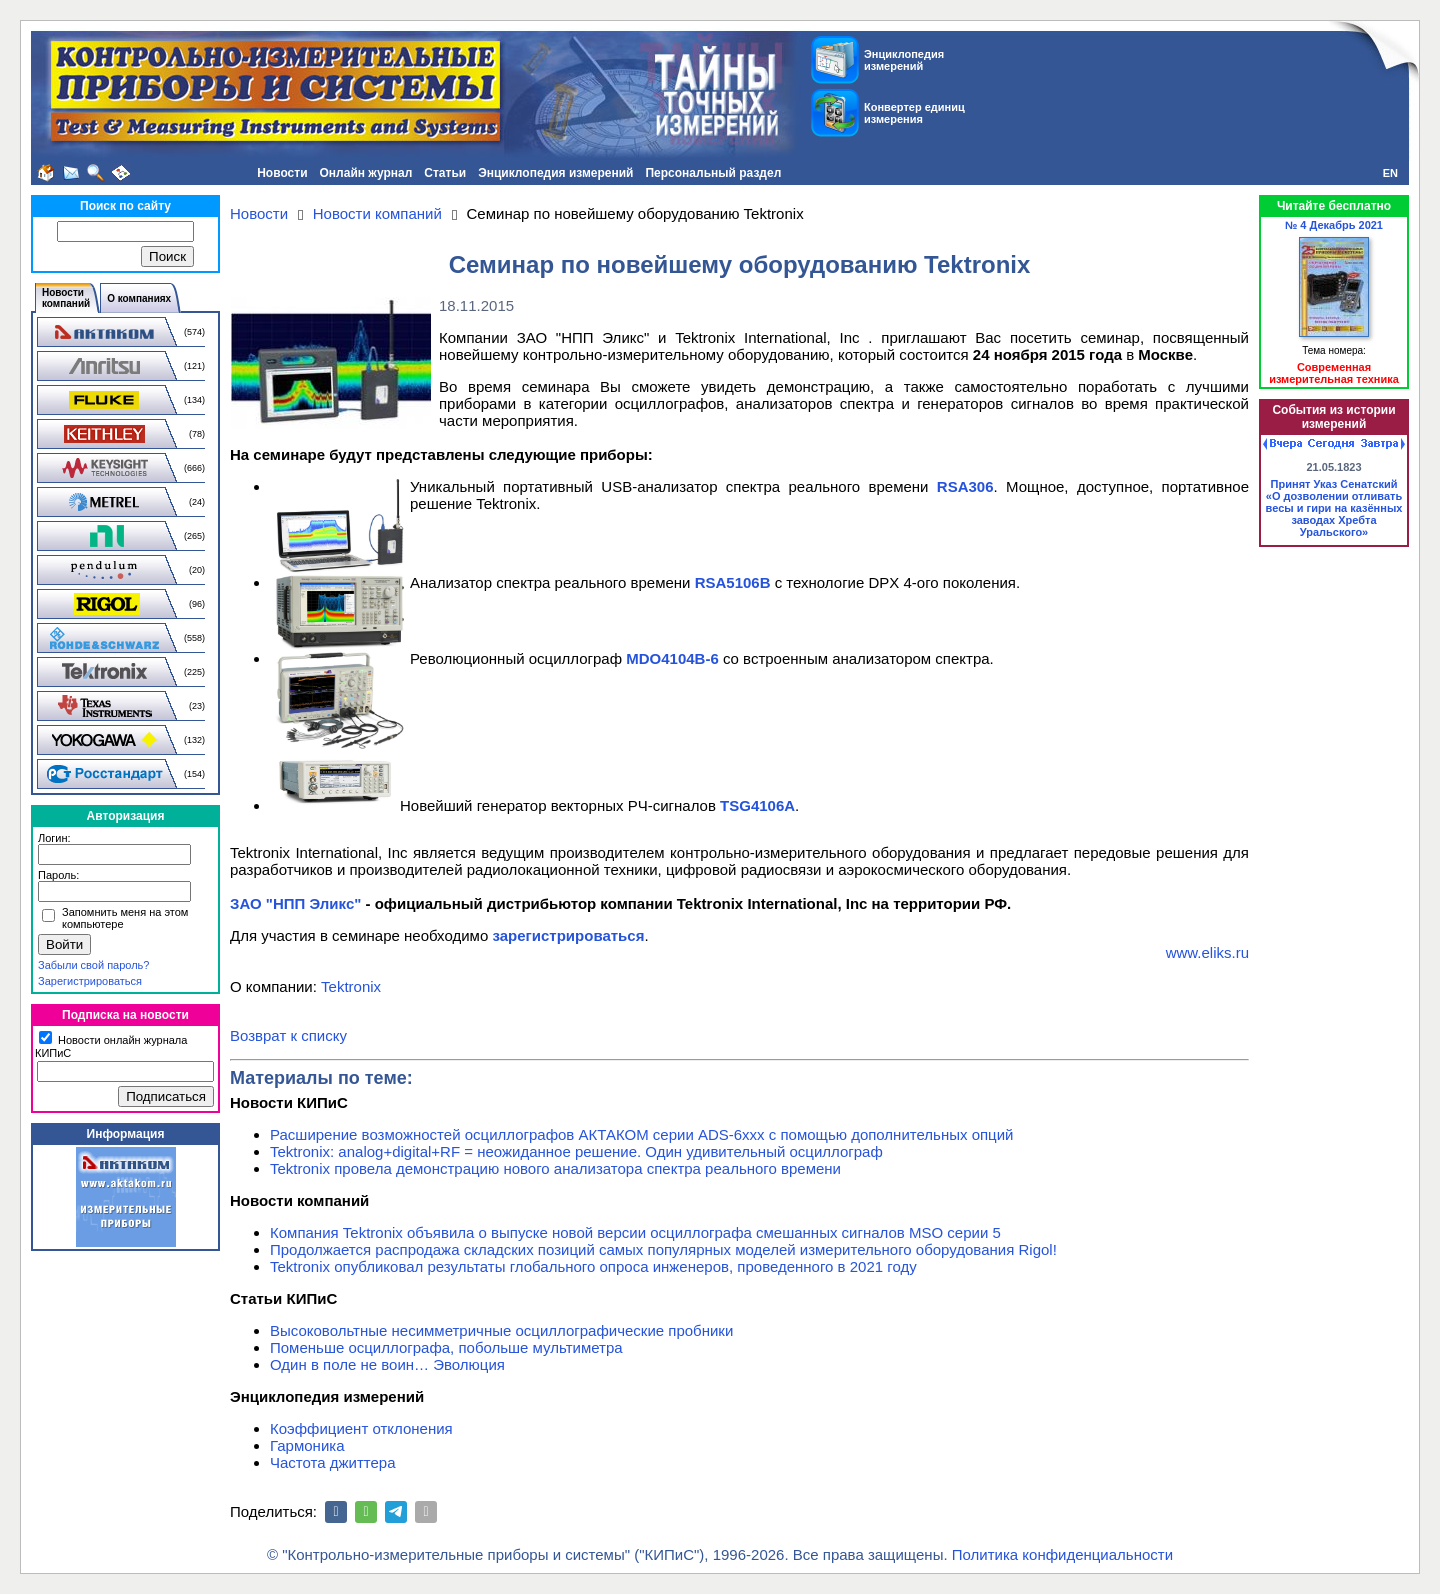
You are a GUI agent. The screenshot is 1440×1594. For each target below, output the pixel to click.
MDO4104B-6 (672, 658)
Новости (282, 173)
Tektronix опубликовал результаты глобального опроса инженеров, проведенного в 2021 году (593, 1266)
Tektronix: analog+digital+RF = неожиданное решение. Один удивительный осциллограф (576, 1151)
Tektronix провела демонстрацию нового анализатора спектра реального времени (555, 1168)
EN (1390, 173)
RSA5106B (733, 582)
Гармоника (307, 1445)
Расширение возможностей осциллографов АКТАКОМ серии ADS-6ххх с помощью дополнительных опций (641, 1134)
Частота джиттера (333, 1462)
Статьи (445, 173)
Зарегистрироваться (90, 981)
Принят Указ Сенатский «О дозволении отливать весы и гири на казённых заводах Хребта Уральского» (1334, 508)
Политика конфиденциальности (1062, 1554)
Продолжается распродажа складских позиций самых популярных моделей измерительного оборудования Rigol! (663, 1249)
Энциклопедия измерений (555, 173)
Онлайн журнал (366, 173)
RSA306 (965, 486)
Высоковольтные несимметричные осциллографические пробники (501, 1330)
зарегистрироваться (568, 935)
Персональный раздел (713, 173)
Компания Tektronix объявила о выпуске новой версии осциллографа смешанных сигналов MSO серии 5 (635, 1232)
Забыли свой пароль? (93, 965)
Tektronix (351, 986)
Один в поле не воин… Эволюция (387, 1364)
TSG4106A (757, 805)
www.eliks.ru (1207, 952)
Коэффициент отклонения (361, 1428)
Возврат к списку (288, 1035)
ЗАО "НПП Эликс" (295, 903)
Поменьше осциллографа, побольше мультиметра (446, 1347)
